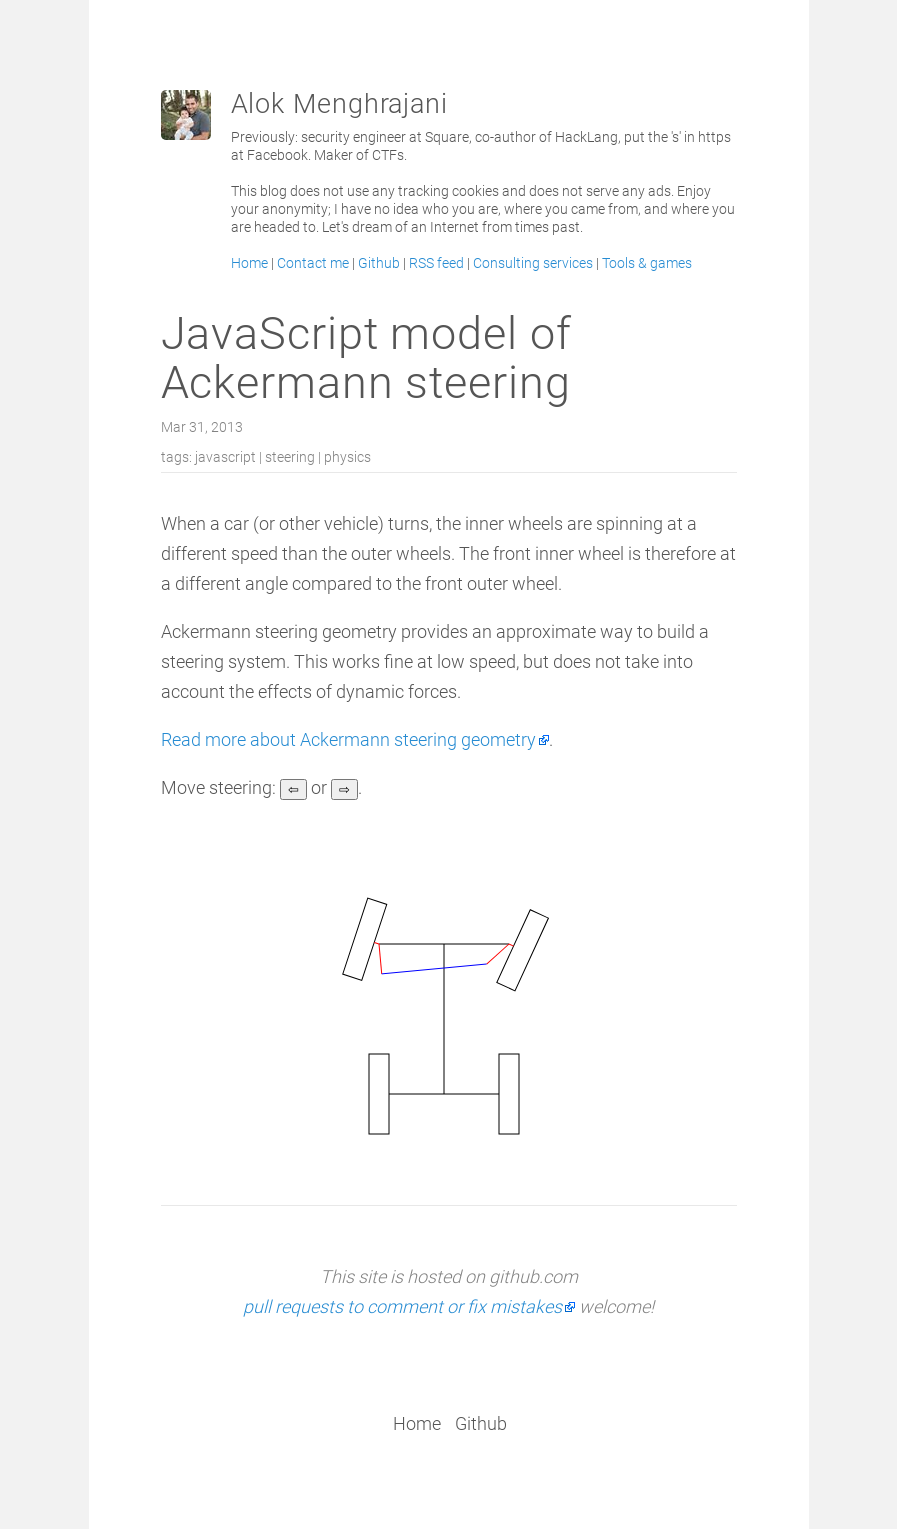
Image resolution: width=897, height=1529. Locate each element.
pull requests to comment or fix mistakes (402, 1306)
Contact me (313, 263)
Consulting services (533, 263)
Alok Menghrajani (339, 104)
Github (379, 263)
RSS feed (436, 263)
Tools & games (647, 263)
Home (249, 263)
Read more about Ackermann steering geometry (348, 739)
